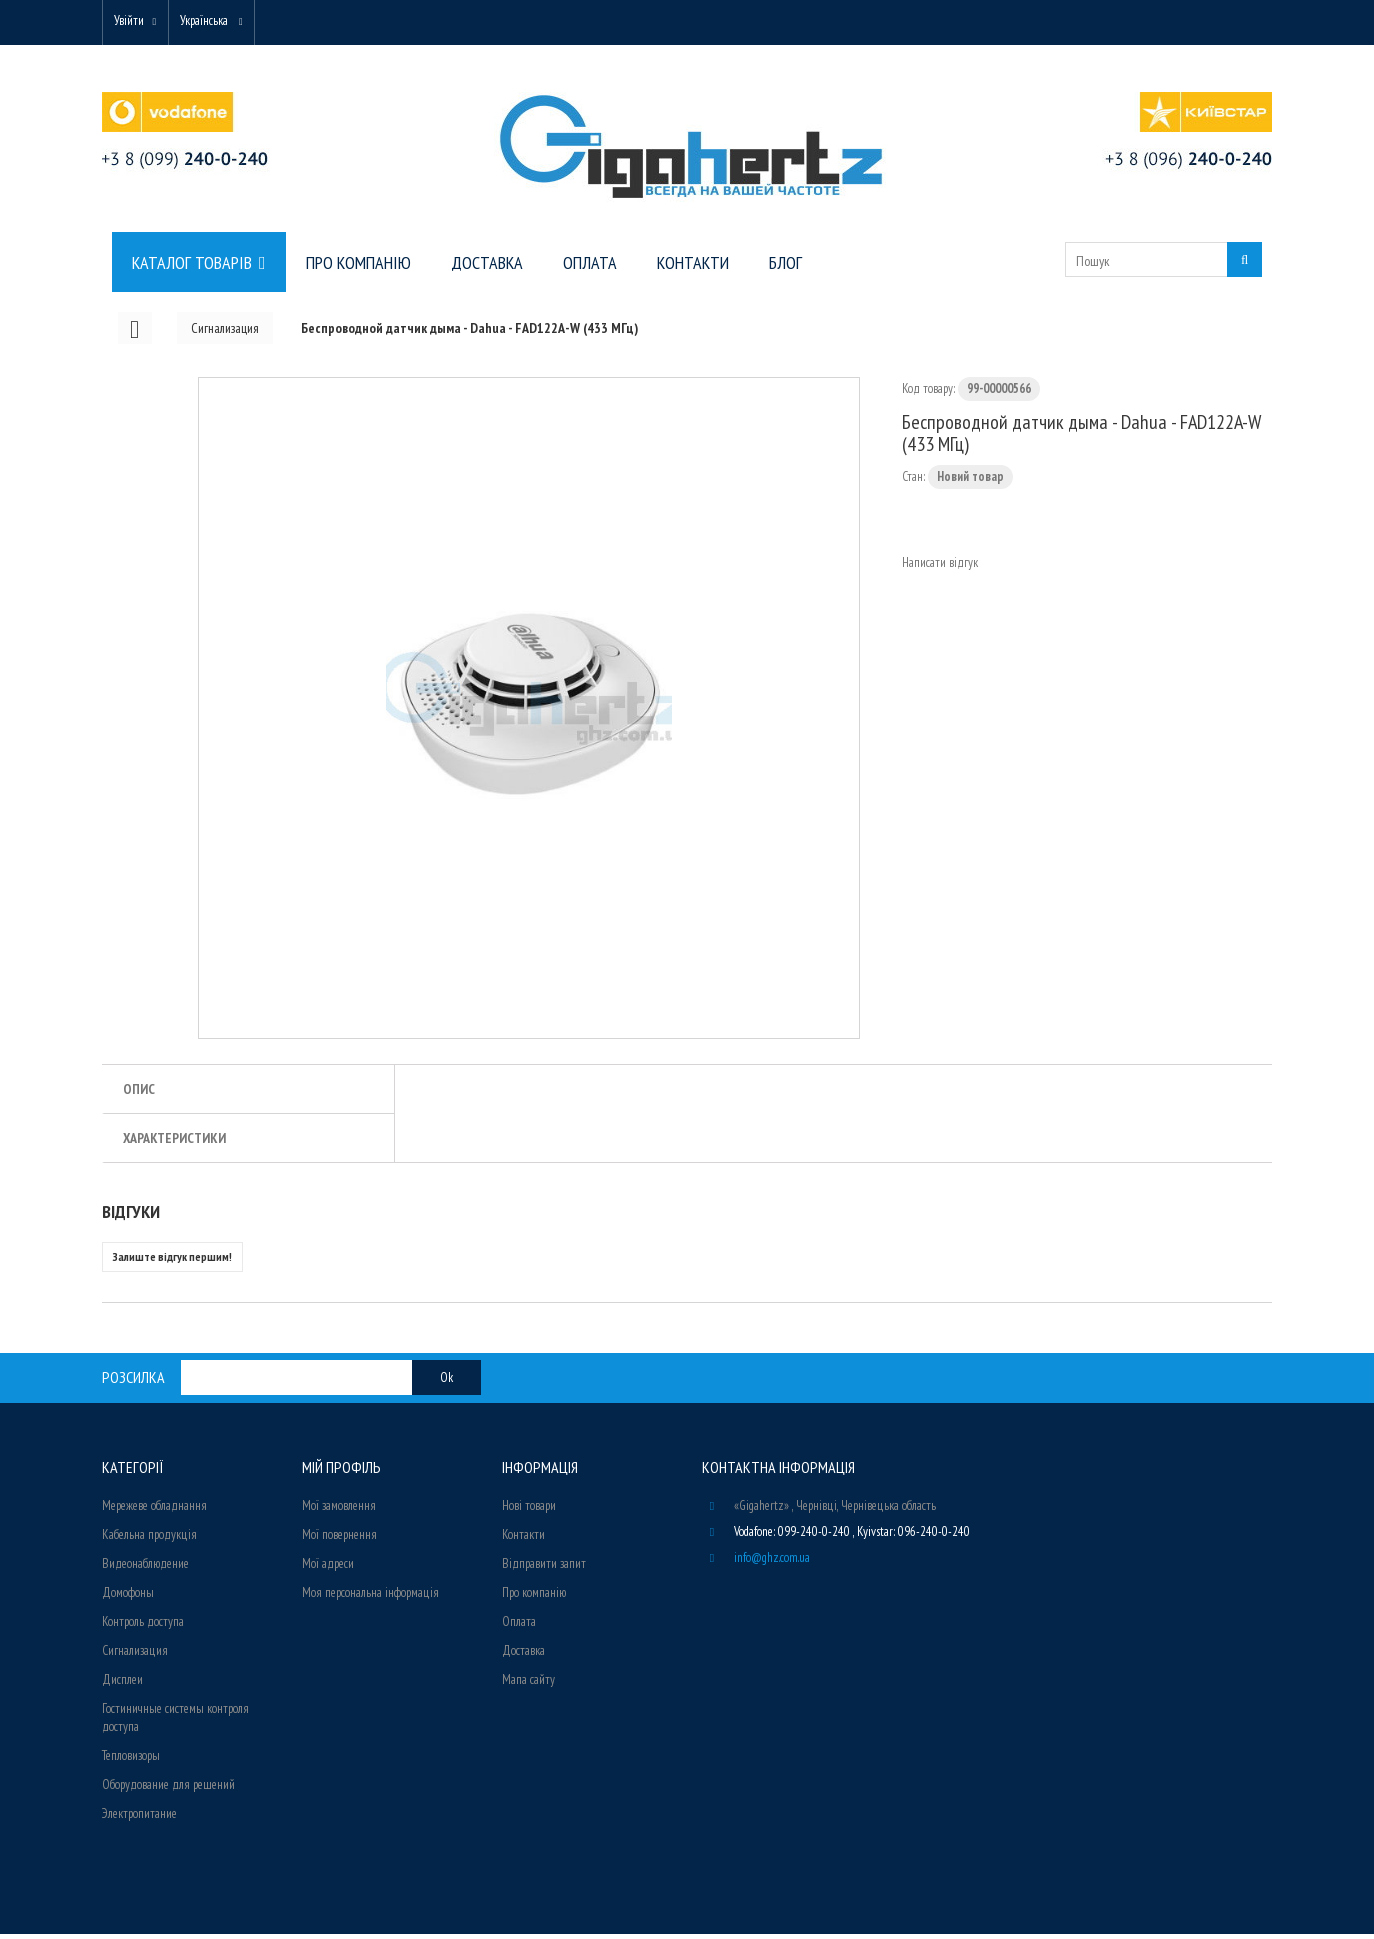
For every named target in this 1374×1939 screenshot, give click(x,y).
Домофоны (128, 1597)
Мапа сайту (528, 1684)
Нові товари (529, 1510)
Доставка (523, 1655)
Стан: (913, 481)
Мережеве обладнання (154, 1510)
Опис (139, 1094)
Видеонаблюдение (145, 1568)
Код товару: (928, 393)
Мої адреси (328, 1568)
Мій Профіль (341, 1472)
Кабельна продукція (149, 1539)
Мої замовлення (339, 1510)
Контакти (523, 1539)
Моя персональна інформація (370, 1597)
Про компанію (534, 1597)
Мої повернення (339, 1539)
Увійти (134, 22)
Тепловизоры (131, 1760)
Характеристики (174, 1143)
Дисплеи (122, 1684)
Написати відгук (940, 567)
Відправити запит (544, 1568)
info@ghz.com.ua (772, 1562)
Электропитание (139, 1818)
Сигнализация (135, 1655)
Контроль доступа (143, 1626)
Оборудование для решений (168, 1789)
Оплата (519, 1626)
